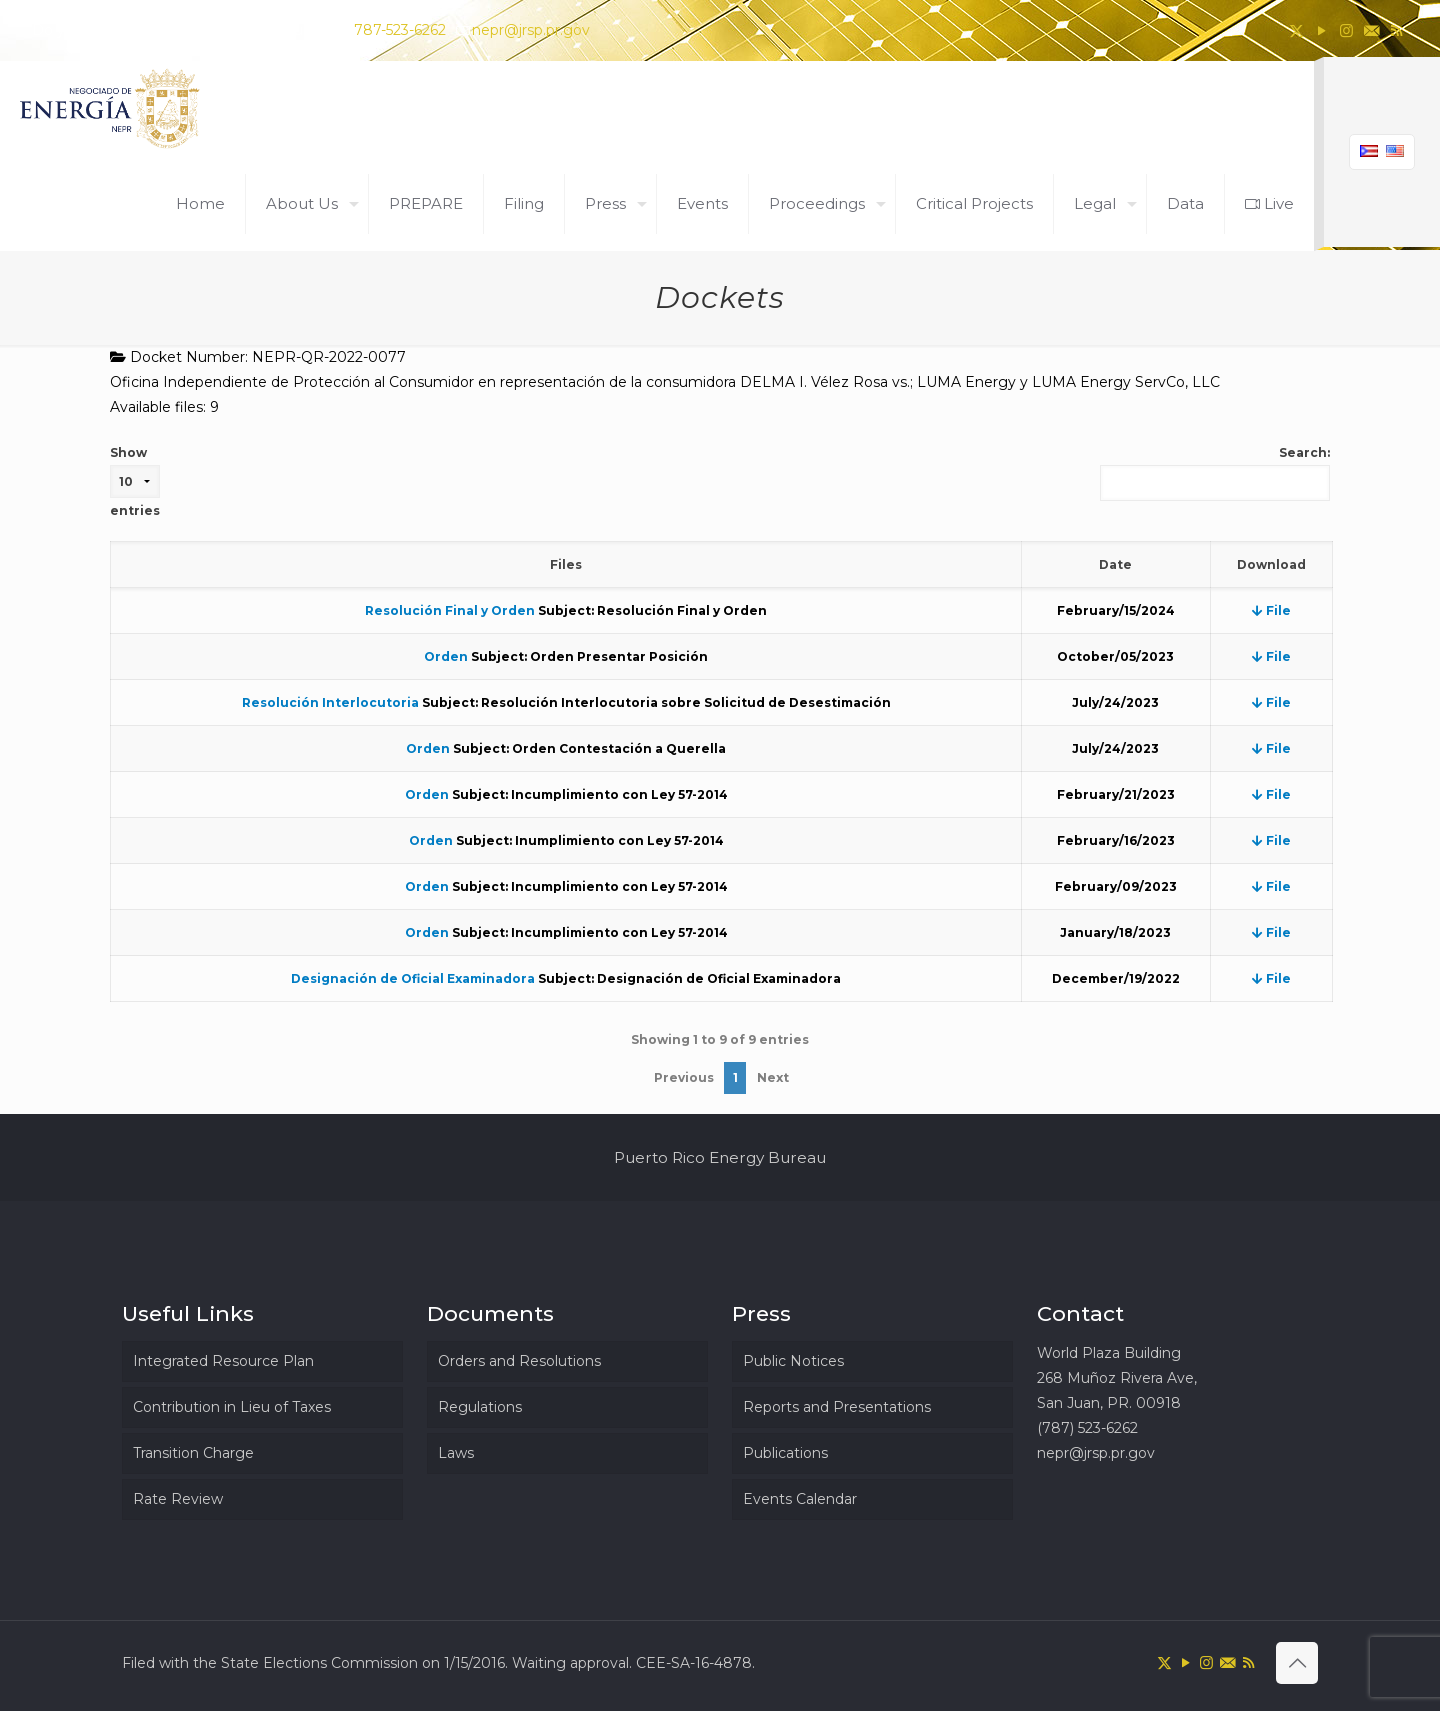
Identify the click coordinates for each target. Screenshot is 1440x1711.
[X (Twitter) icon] (1296, 30)
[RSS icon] (1396, 30)
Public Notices (793, 1361)
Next (773, 1077)
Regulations (480, 1407)
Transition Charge (193, 1453)
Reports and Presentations (837, 1407)
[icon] (1371, 30)
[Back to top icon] (1297, 1663)
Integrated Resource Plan (223, 1361)
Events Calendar (800, 1499)
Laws (456, 1453)
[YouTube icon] (1321, 30)
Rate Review (178, 1499)
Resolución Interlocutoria (330, 702)
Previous (684, 1077)
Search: (1215, 473)
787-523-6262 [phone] (400, 30)
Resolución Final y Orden (450, 610)
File (1271, 610)
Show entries (135, 481)
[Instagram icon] (1346, 30)
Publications (785, 1453)
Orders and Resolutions (519, 1361)
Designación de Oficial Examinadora (413, 978)
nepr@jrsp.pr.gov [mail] (531, 30)
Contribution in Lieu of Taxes (232, 1407)
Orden (446, 656)
